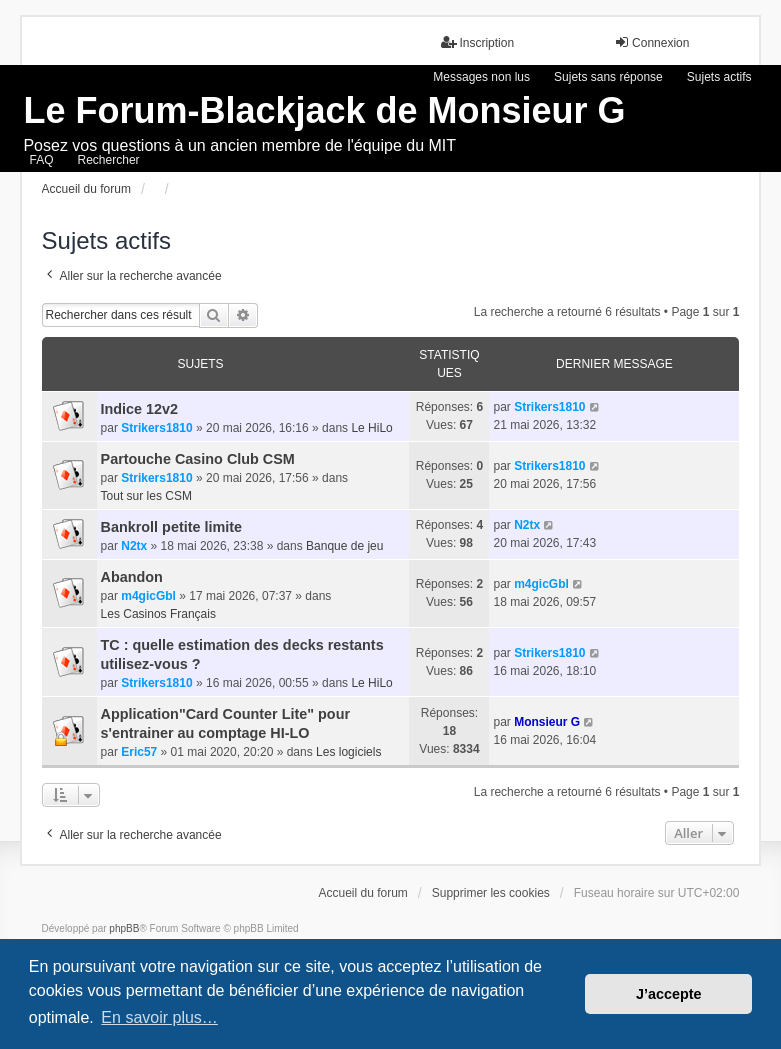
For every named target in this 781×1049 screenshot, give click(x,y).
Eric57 (139, 752)
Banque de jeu (344, 546)
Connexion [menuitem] (651, 42)
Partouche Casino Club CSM (198, 459)
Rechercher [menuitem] (109, 160)
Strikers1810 (156, 428)
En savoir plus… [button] (159, 1017)
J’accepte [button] (669, 994)
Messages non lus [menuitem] (481, 77)
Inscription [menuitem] (477, 42)
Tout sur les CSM (146, 496)
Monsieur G (547, 722)
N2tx (134, 546)
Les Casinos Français (158, 614)
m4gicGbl (148, 596)
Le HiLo (371, 428)
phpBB (124, 928)
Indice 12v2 (140, 409)
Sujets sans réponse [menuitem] (608, 77)
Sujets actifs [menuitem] (719, 77)
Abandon (132, 577)
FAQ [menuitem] (42, 160)
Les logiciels (348, 752)
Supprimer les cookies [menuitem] (491, 893)
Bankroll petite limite (172, 527)
